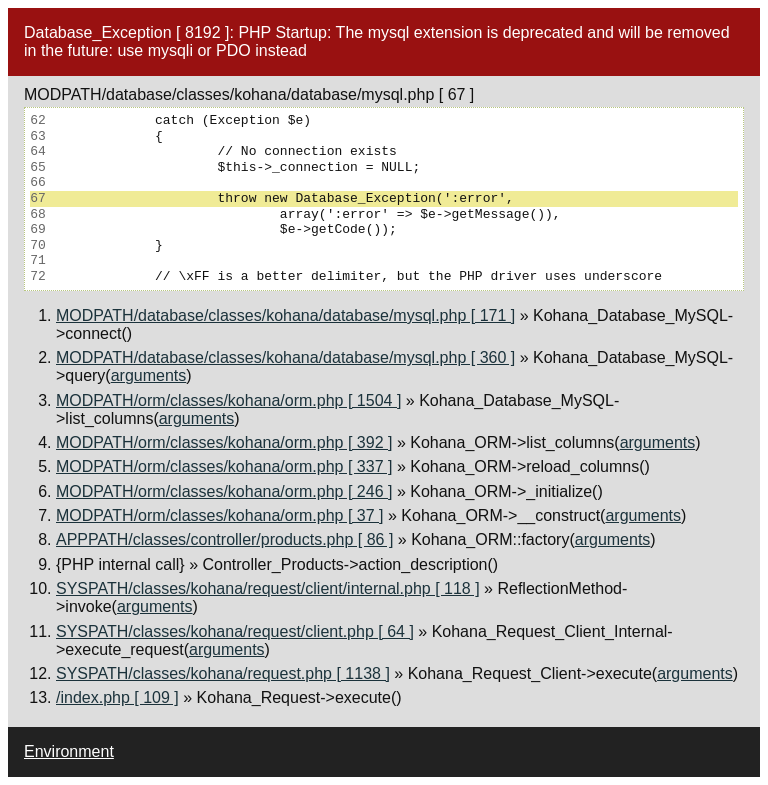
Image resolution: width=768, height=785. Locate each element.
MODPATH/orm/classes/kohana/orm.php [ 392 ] (224, 442)
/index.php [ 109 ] (117, 697)
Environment (69, 751)
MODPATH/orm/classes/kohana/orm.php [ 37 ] (220, 515)
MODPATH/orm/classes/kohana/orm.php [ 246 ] (224, 491)
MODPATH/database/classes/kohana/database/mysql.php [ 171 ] (285, 315)
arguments (149, 375)
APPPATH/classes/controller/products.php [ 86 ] (224, 539)
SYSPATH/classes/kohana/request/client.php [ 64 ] (235, 631)
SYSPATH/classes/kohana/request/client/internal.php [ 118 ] (268, 588)
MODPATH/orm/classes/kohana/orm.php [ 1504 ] (228, 400)
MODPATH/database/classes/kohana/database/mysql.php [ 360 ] (285, 357)
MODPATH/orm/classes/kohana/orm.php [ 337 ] (224, 466)
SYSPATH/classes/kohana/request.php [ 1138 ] (223, 673)
